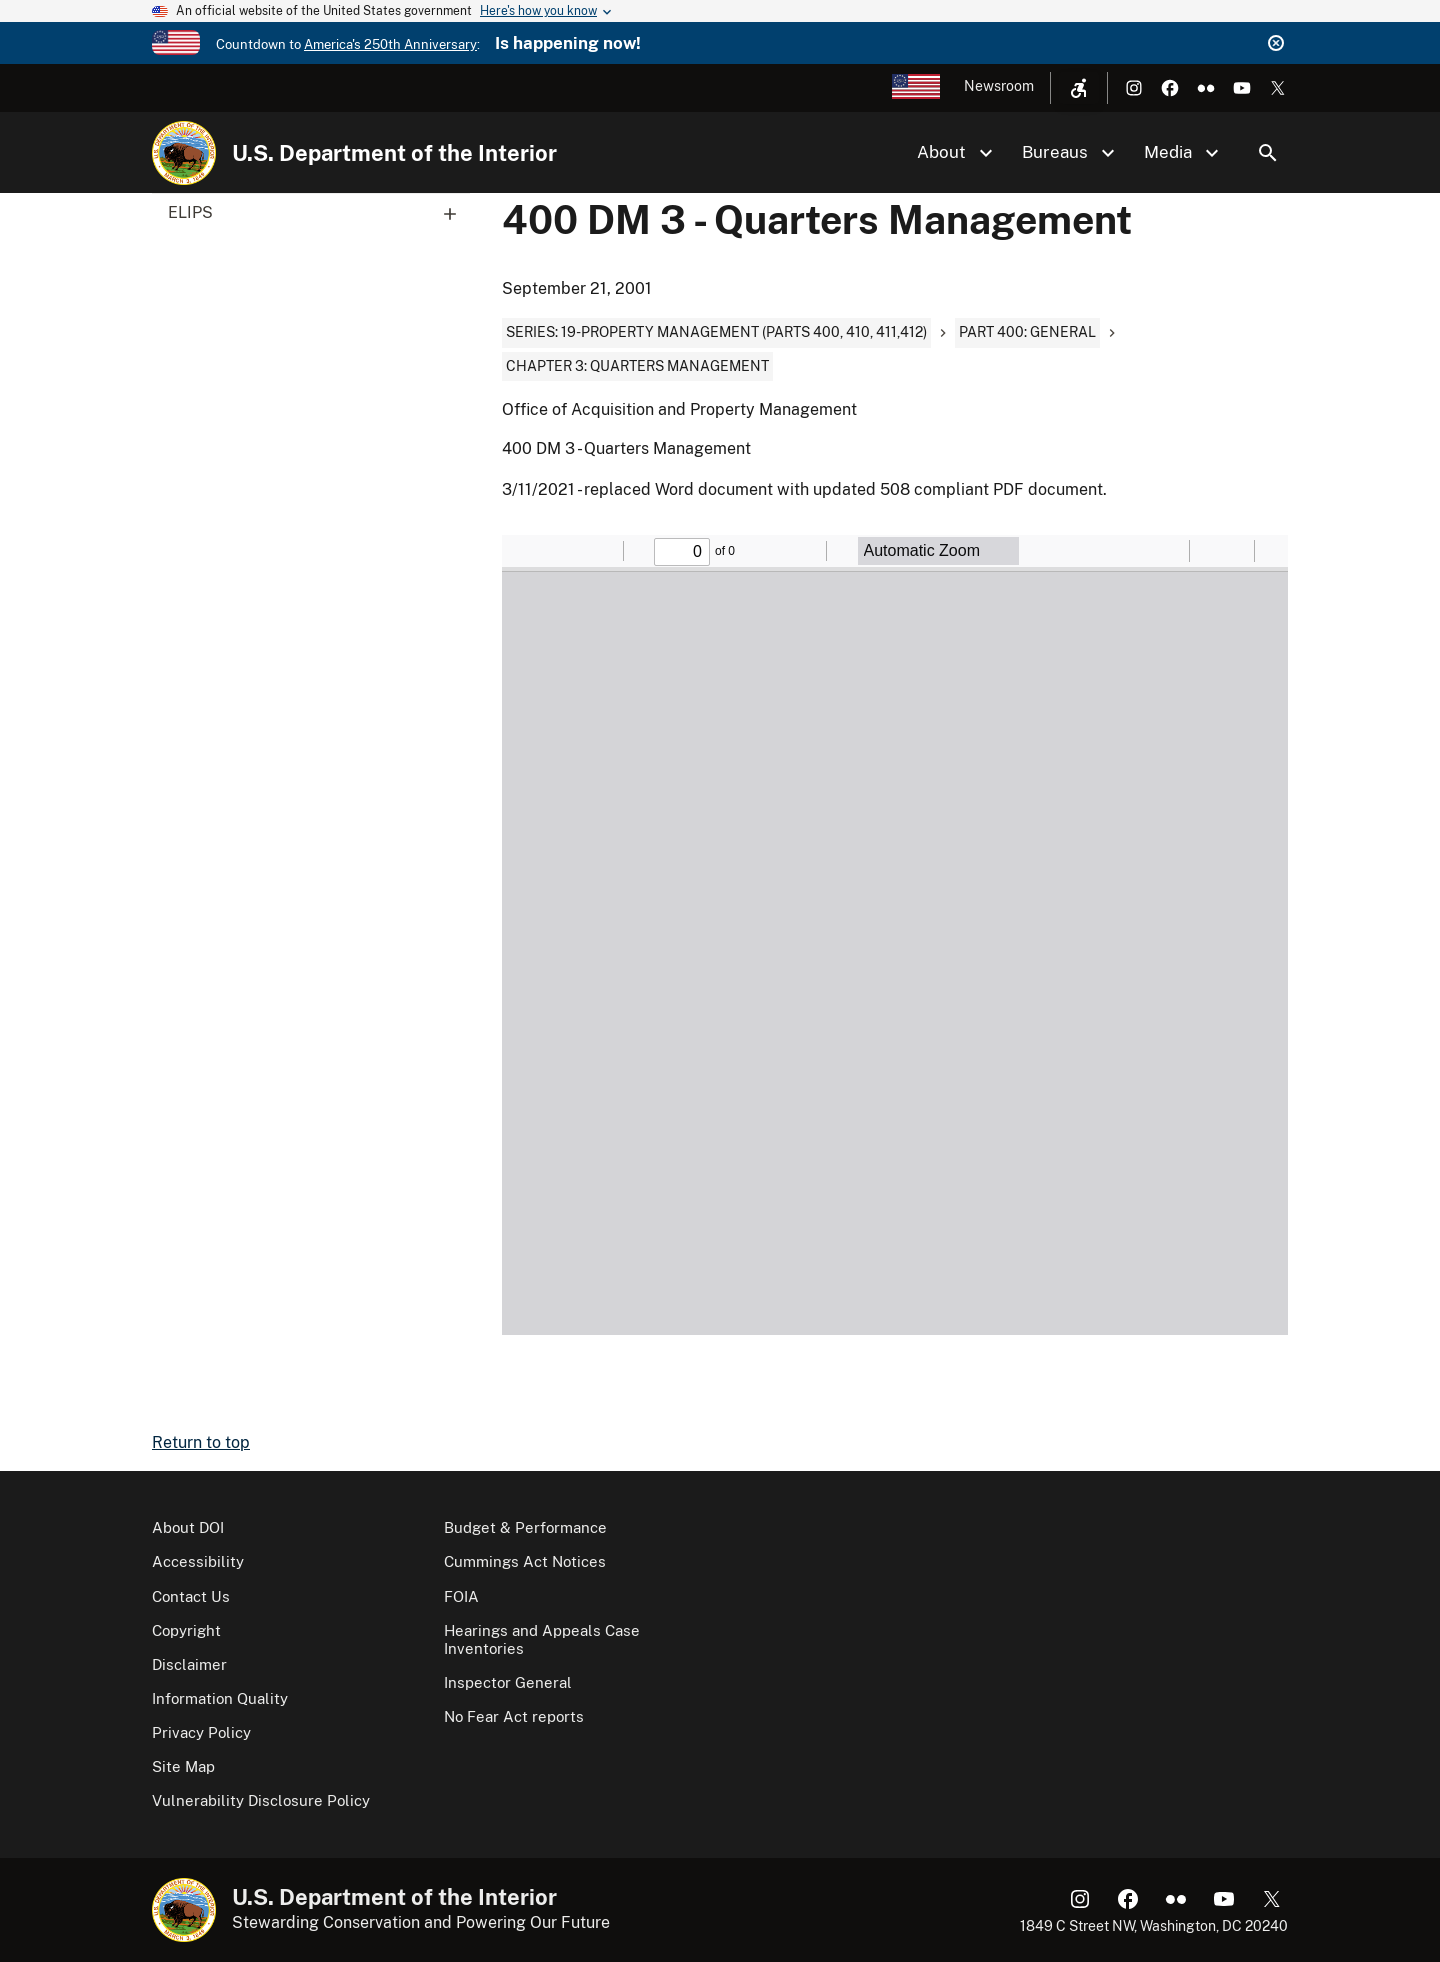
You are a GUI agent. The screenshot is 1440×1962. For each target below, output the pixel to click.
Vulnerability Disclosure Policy (261, 1800)
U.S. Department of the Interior (394, 153)
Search (1268, 153)
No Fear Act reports (514, 1716)
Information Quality (220, 1698)
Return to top (201, 1442)
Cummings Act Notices (525, 1561)
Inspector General (508, 1682)
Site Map (183, 1766)
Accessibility (198, 1561)
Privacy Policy (201, 1732)
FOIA (461, 1596)
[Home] (184, 153)
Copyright (186, 1630)
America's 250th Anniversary (390, 44)
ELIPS (319, 213)
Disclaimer (189, 1664)
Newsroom (999, 86)
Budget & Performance (525, 1527)
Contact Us (191, 1596)
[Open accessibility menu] (1079, 88)
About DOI (188, 1527)
